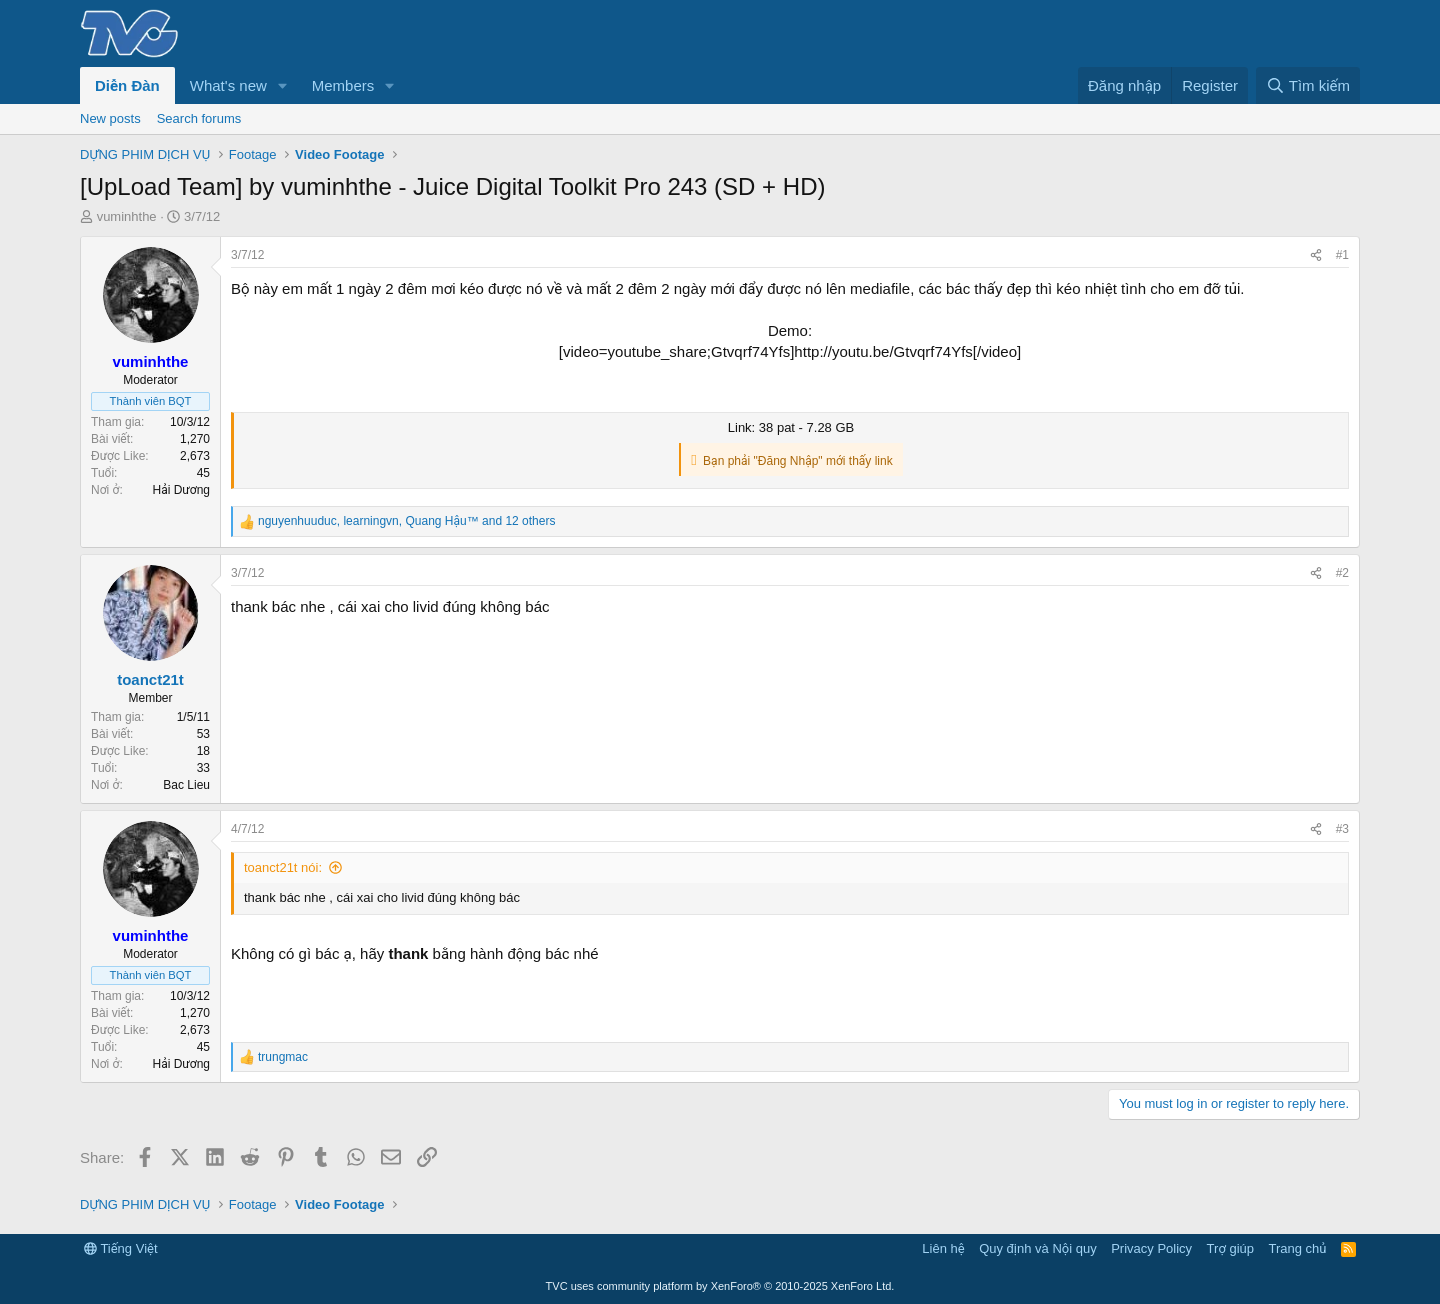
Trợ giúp (1230, 1248)
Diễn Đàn (127, 85)
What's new (228, 85)
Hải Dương (182, 490)
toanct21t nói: (283, 867)
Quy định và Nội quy (1038, 1248)
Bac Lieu (186, 785)
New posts (110, 118)
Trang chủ (1298, 1248)
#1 (1342, 255)
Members (343, 85)
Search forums (199, 118)
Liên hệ (943, 1248)
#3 (1342, 829)
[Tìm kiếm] (1308, 85)
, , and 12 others (406, 521)
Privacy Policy (1151, 1248)
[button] (283, 85)
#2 (1342, 573)
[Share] (1316, 255)
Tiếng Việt (121, 1248)
